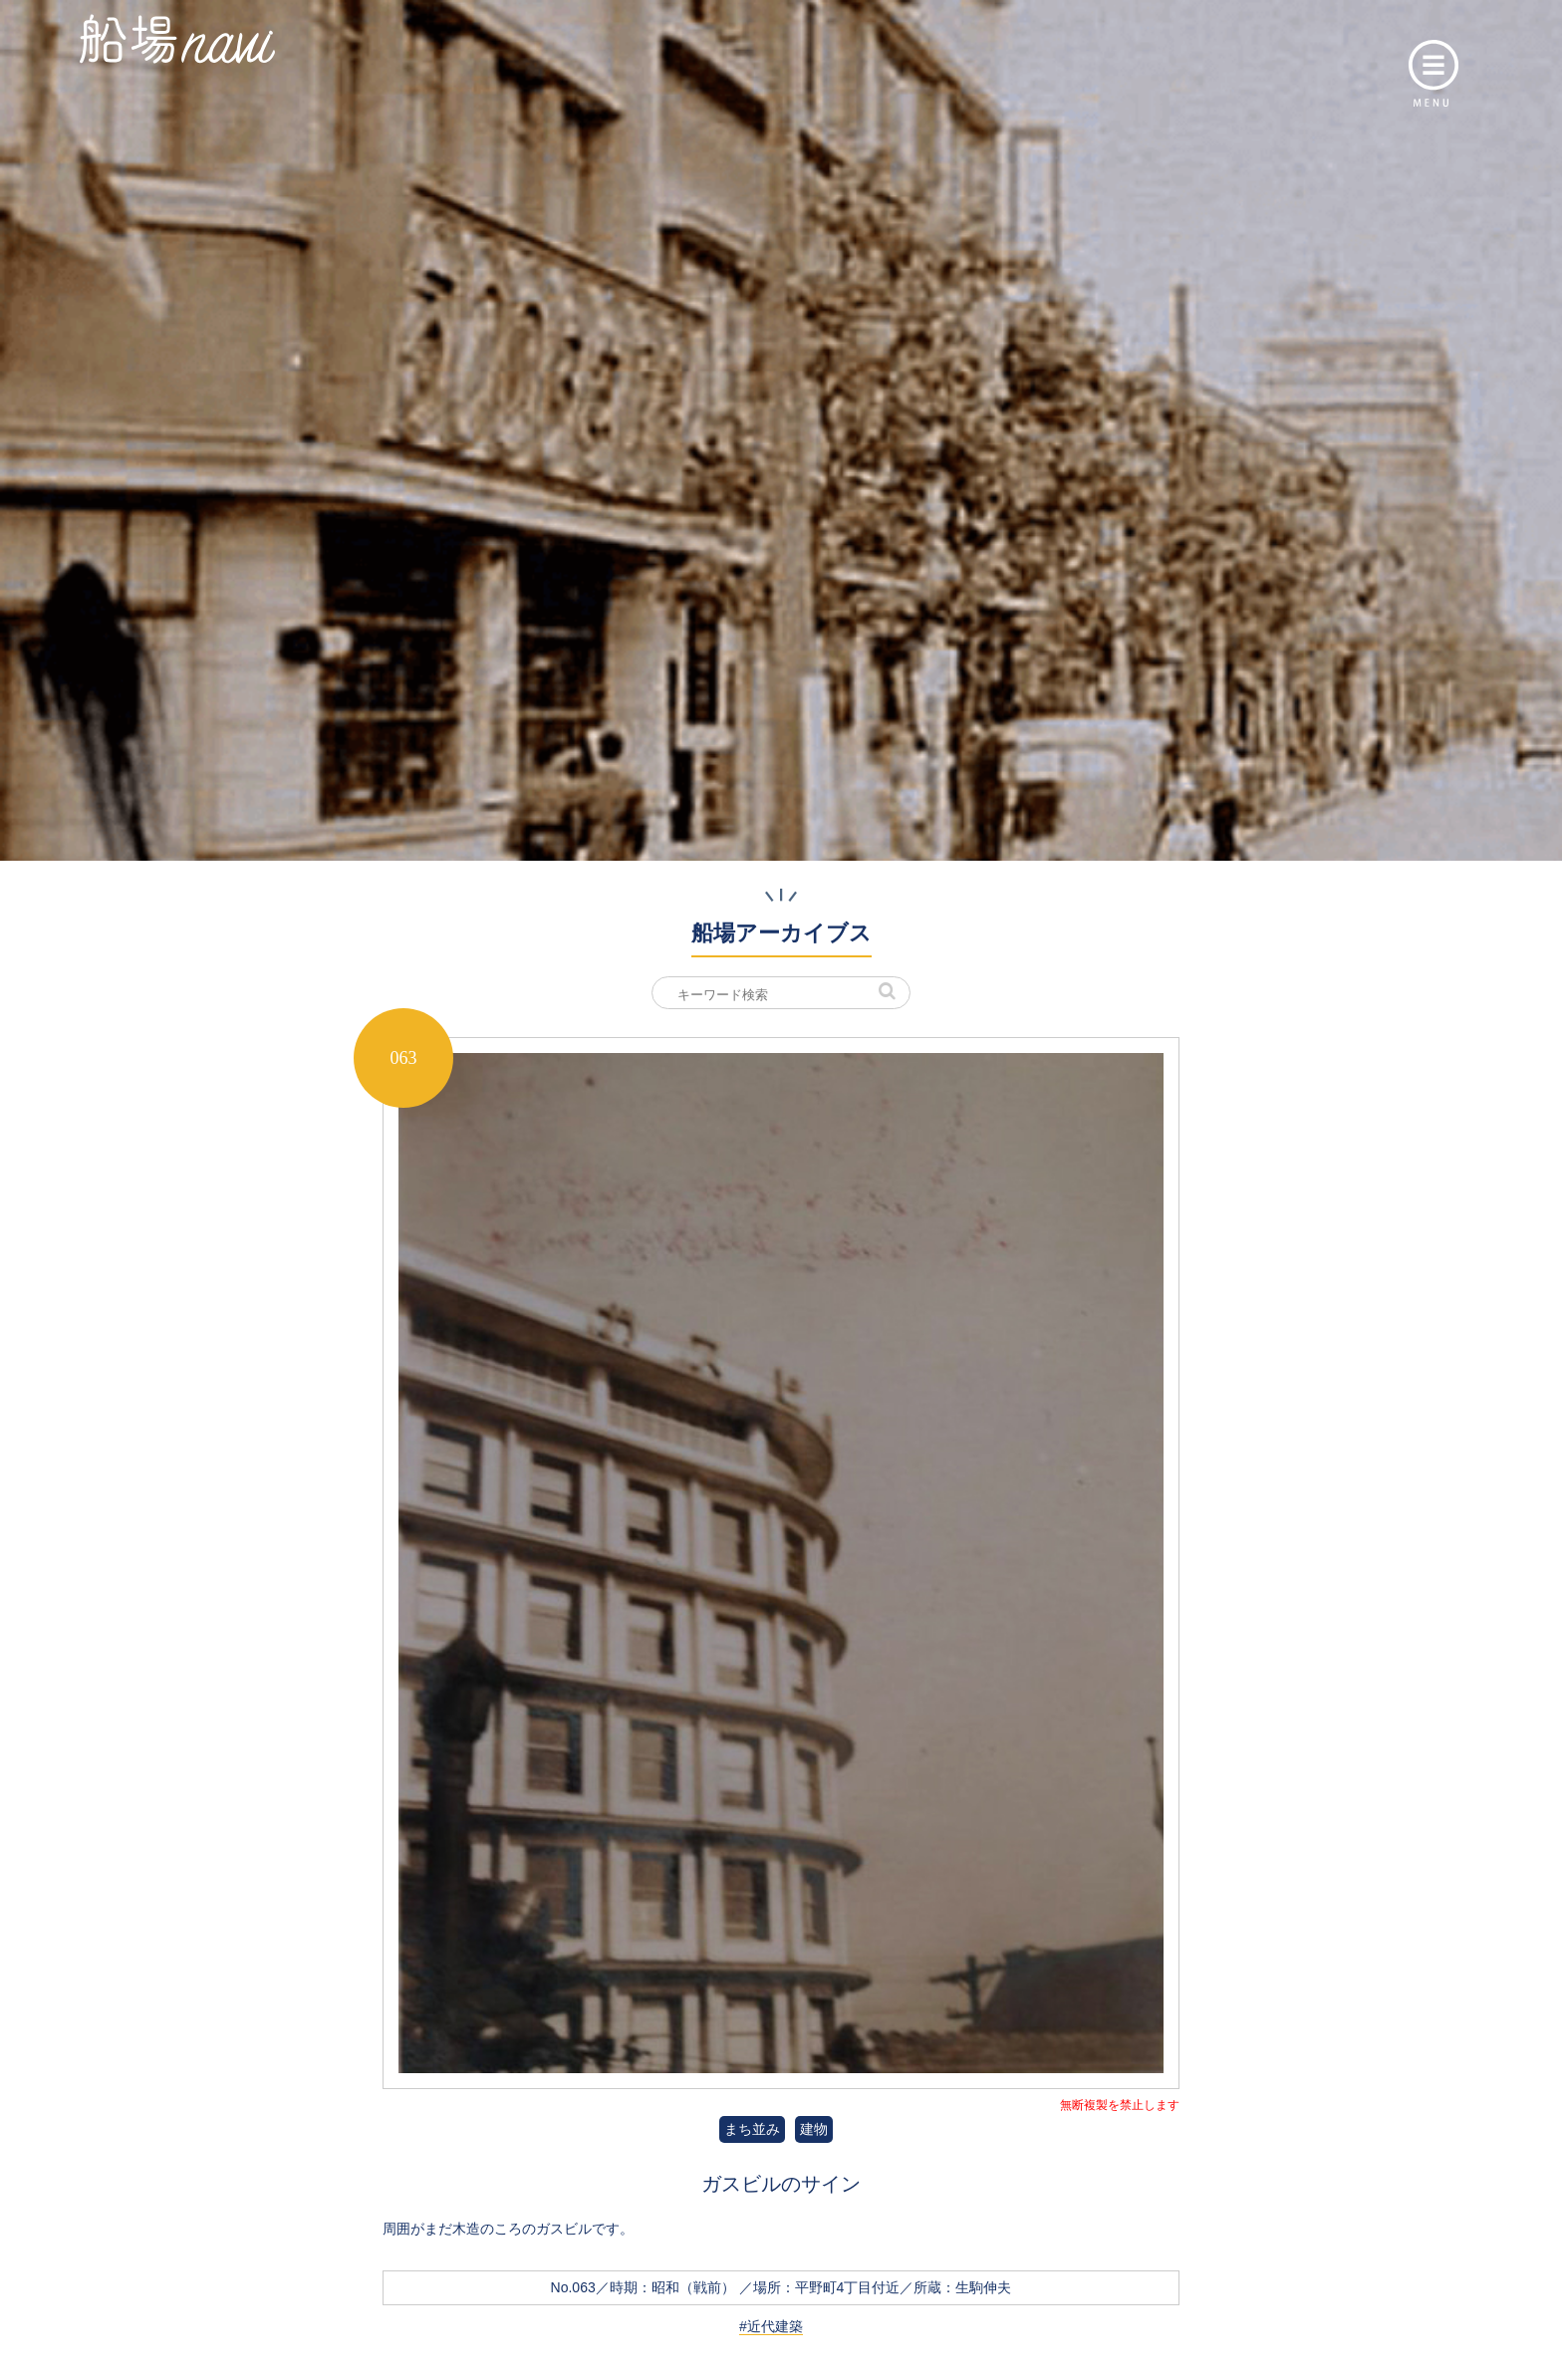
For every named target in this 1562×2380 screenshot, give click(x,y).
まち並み (752, 2129)
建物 (814, 2129)
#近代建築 (771, 2326)
